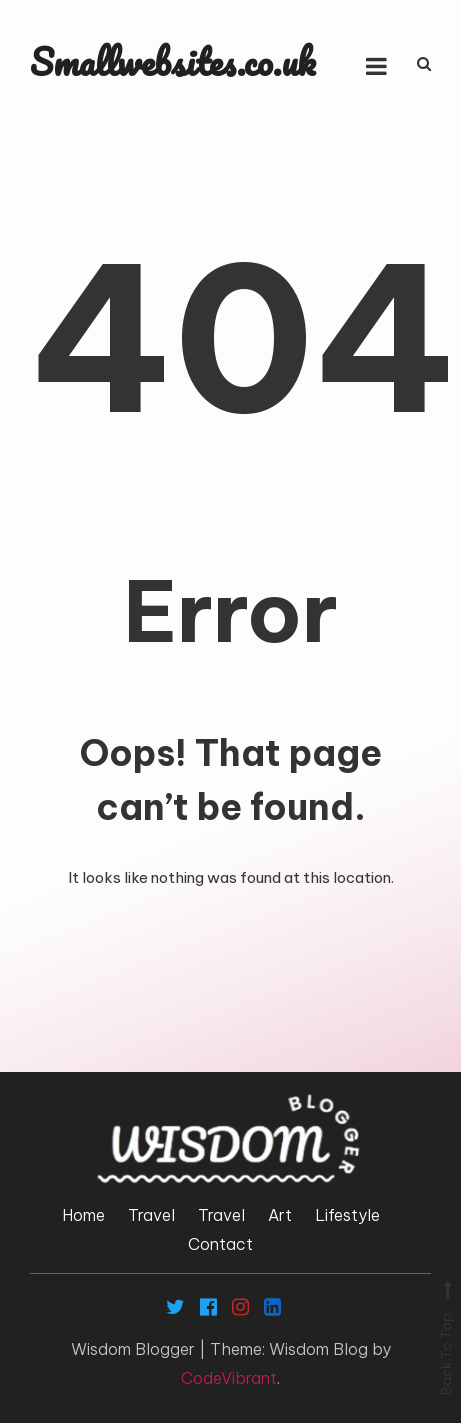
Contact (220, 1244)
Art (280, 1215)
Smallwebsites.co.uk (173, 61)
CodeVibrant (229, 1378)
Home (83, 1215)
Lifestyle (347, 1215)
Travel (151, 1215)
